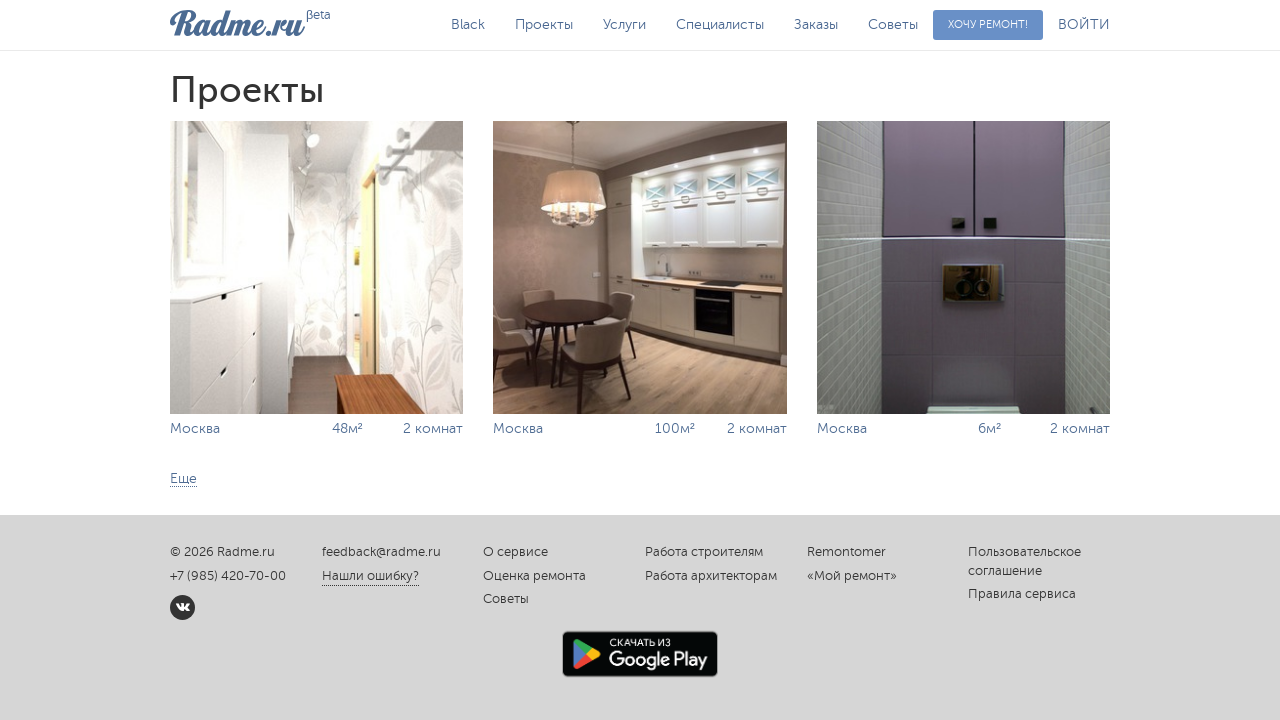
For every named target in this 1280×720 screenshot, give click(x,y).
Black (468, 24)
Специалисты (720, 24)
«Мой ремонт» (852, 576)
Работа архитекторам (711, 576)
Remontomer (846, 552)
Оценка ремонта (534, 576)
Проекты (544, 24)
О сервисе (515, 552)
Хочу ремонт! (988, 24)
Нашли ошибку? (370, 576)
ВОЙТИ (1084, 24)
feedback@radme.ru (381, 552)
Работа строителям (704, 552)
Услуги (624, 24)
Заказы (816, 24)
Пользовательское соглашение (1024, 561)
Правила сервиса (1022, 594)
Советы (893, 24)
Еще (183, 478)
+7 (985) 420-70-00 (228, 576)
